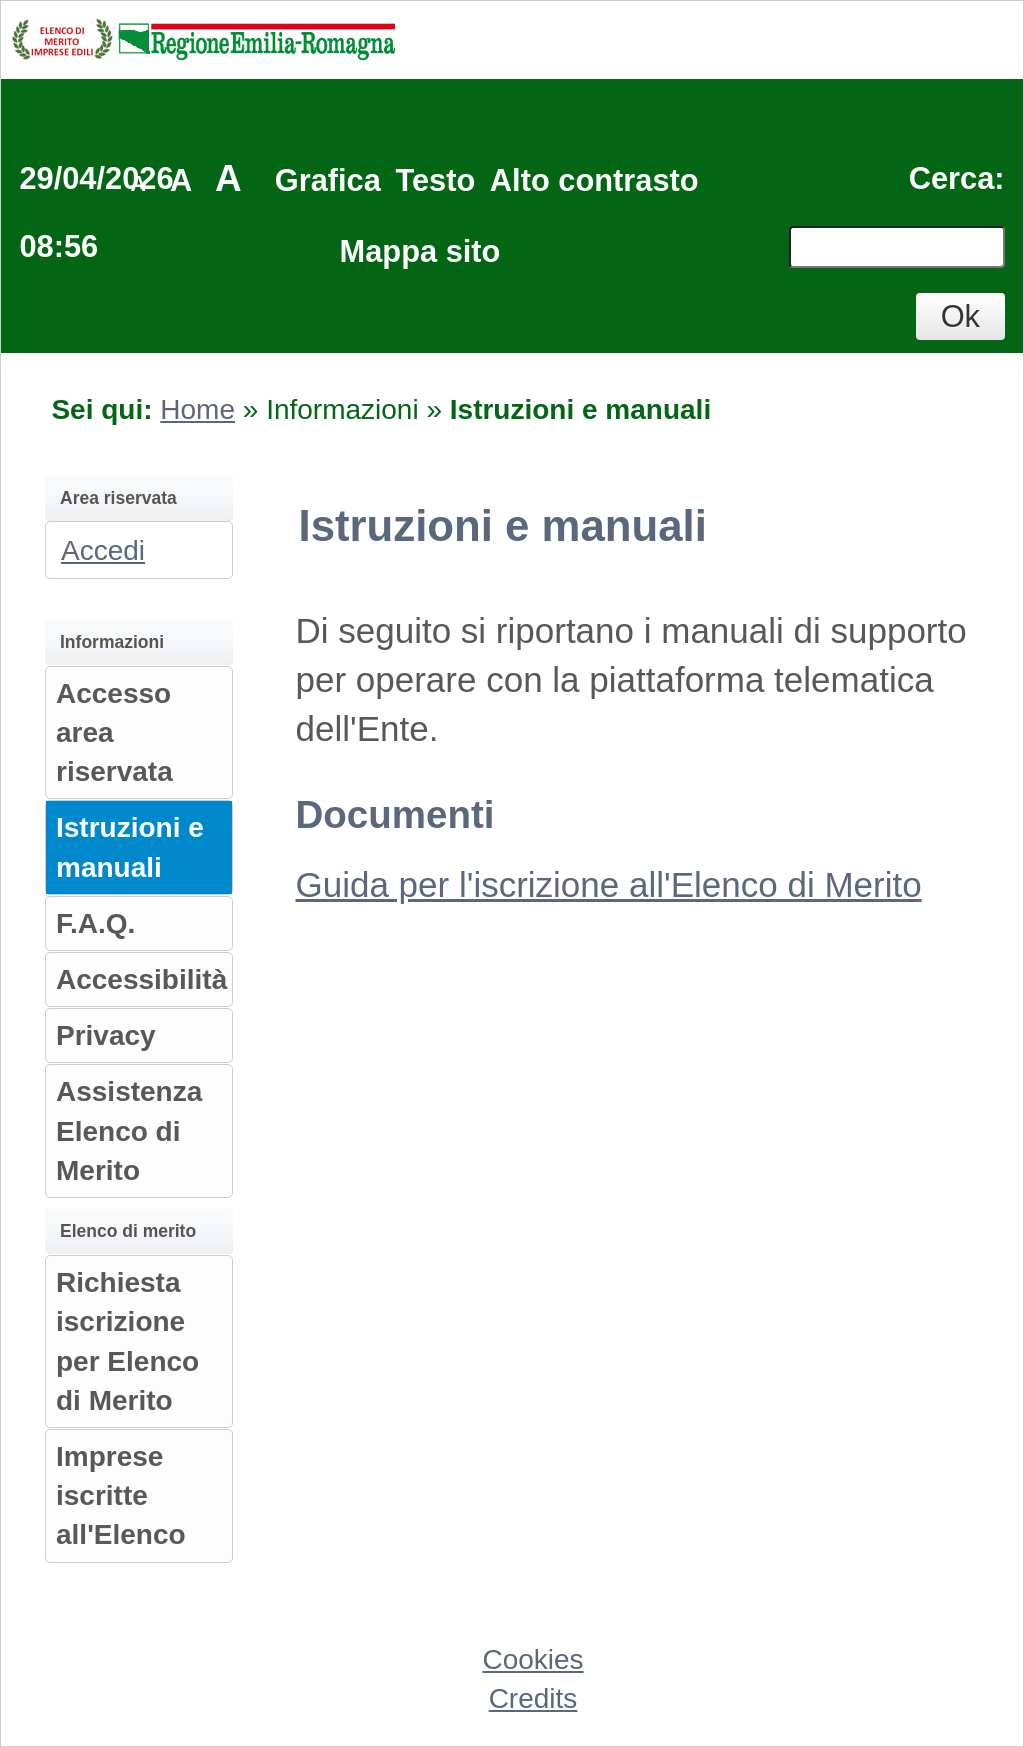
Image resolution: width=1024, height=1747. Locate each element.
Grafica (328, 180)
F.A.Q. (95, 923)
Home (197, 409)
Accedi (103, 550)
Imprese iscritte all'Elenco (121, 1495)
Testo (435, 180)
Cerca (952, 178)
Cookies (532, 1659)
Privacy (106, 1035)
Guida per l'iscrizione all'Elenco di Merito (609, 884)
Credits (533, 1698)
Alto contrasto (594, 180)
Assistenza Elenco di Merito (129, 1130)
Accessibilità (141, 979)
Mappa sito (420, 251)
